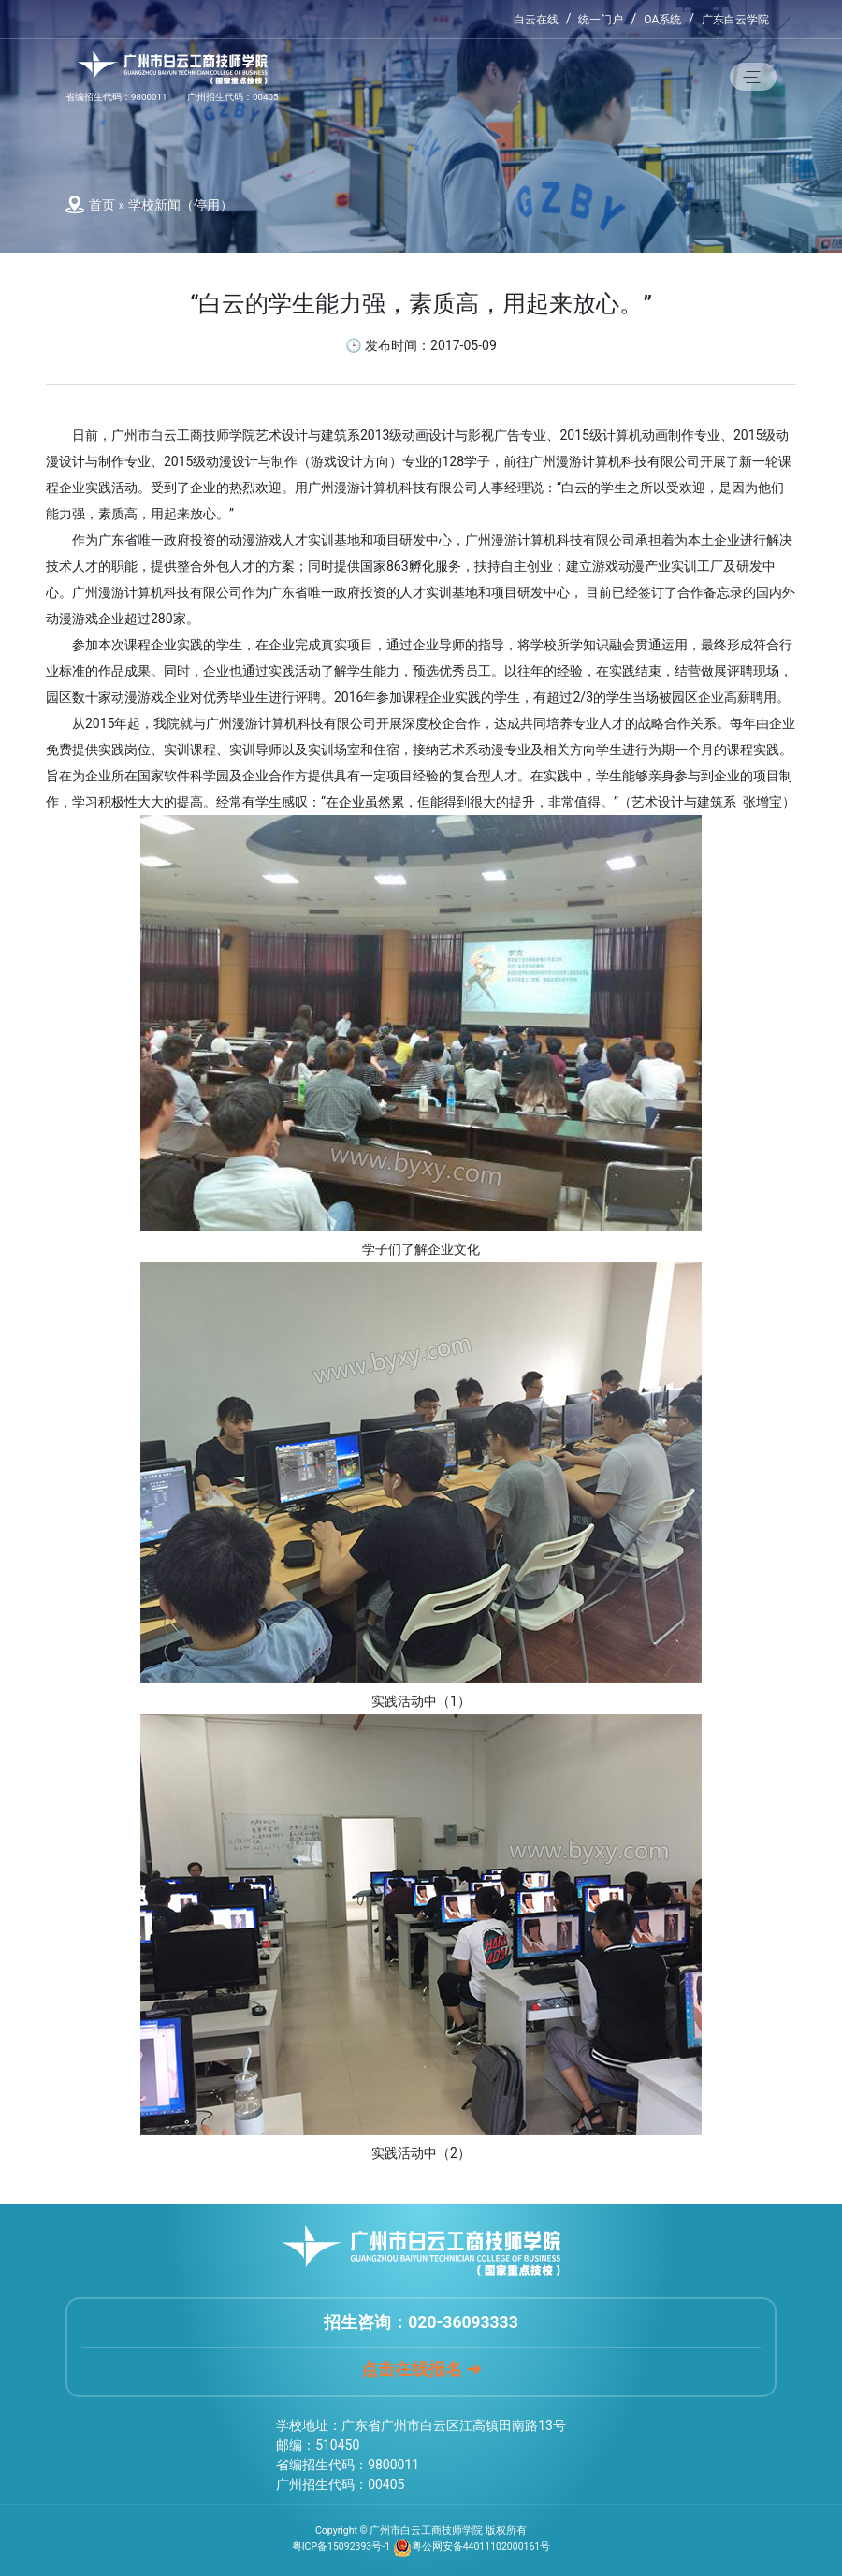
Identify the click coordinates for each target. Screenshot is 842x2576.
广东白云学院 (735, 19)
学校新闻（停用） (180, 204)
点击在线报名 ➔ (420, 2369)
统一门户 (600, 19)
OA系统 (662, 19)
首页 (102, 204)
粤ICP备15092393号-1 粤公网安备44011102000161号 (421, 2546)
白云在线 (536, 19)
